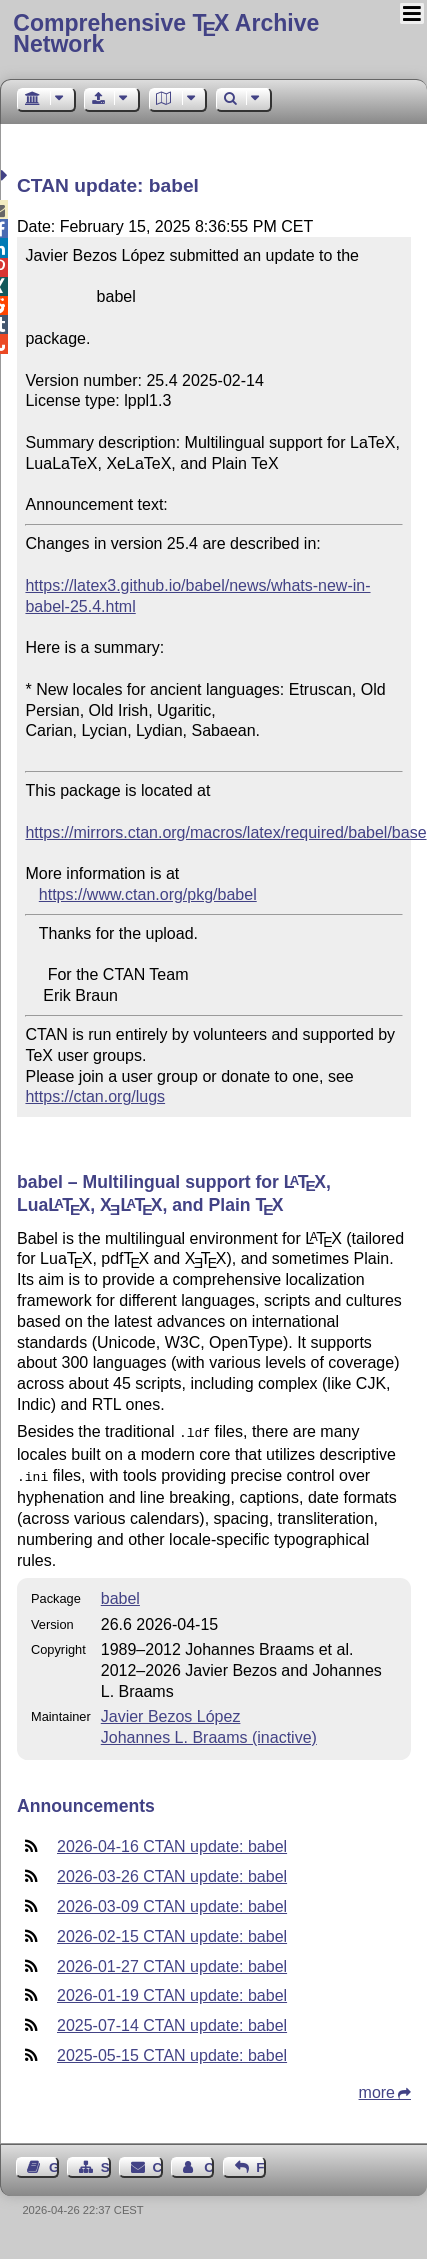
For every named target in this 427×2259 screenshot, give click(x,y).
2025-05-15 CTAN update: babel (172, 2051)
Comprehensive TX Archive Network (166, 33)
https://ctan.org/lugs (95, 1096)
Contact (158, 2163)
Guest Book (54, 2163)
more (377, 2088)
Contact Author (209, 2163)
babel (120, 1594)
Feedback (261, 2163)
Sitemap (106, 2163)
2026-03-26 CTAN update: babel (172, 1872)
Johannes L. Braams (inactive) (209, 1733)
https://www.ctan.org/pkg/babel (148, 894)
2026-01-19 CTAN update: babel (172, 1991)
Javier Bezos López (171, 1712)
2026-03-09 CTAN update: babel (172, 1902)
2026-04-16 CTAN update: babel (172, 1842)
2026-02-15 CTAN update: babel (172, 1932)
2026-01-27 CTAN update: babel (172, 1962)
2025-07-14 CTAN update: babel (172, 2021)
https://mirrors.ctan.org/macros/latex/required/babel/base (225, 832)
